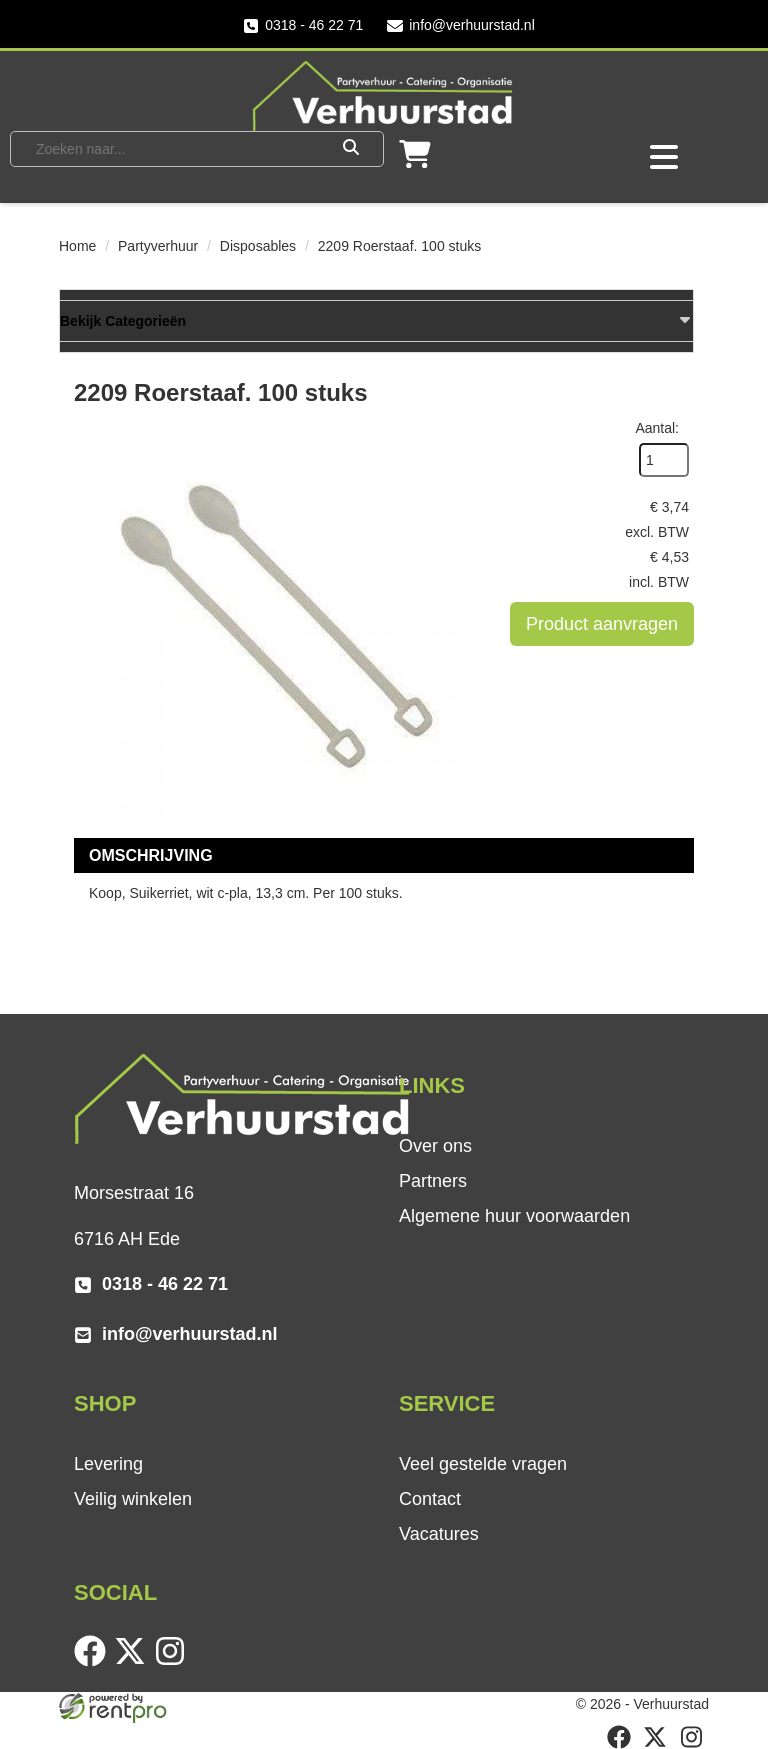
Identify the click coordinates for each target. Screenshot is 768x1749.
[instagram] (174, 1662)
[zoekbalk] (171, 149)
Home (77, 246)
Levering (108, 1464)
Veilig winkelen (133, 1499)
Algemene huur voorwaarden (514, 1216)
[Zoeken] (351, 149)
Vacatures (439, 1534)
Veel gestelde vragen (483, 1464)
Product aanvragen (602, 624)
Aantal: (657, 428)
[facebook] (94, 1662)
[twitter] (134, 1662)
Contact (430, 1499)
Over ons (435, 1146)
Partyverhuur (158, 246)
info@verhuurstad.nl (461, 25)
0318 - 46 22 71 (303, 25)
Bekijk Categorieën (376, 320)
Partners (433, 1181)
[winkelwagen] (415, 160)
